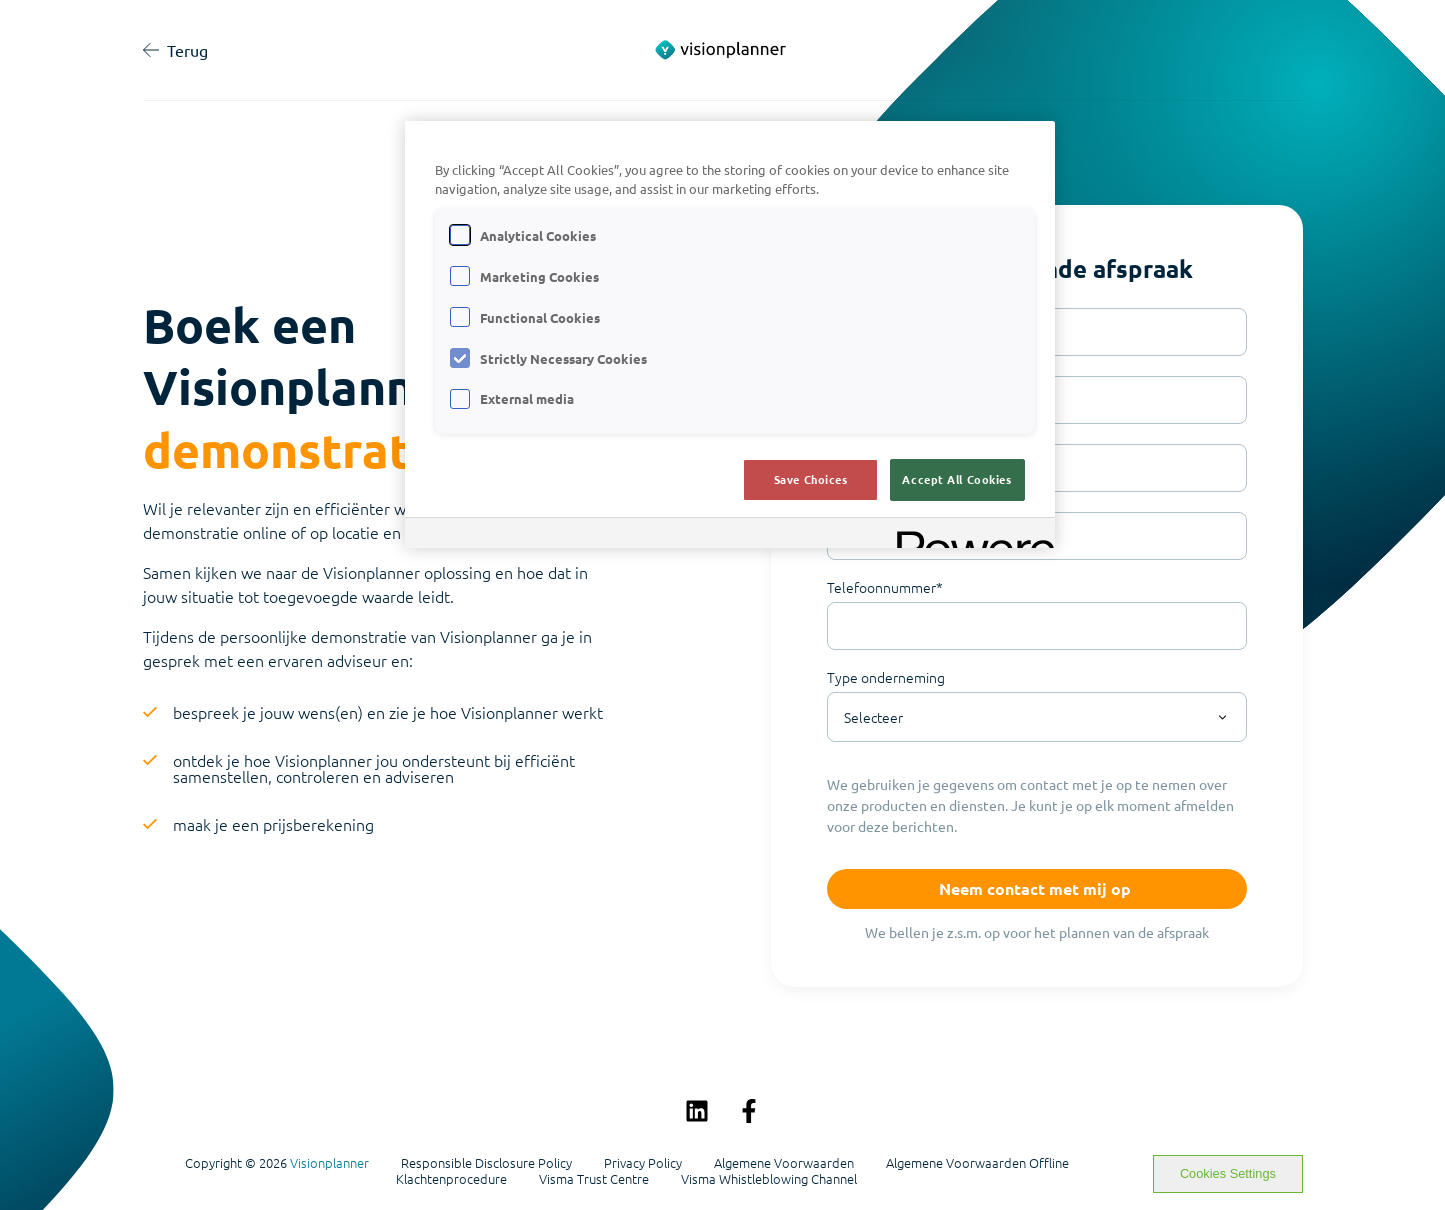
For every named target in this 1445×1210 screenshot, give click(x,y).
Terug (175, 50)
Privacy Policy (643, 1163)
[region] (730, 334)
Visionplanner (329, 1162)
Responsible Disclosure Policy (486, 1163)
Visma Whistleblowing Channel (769, 1179)
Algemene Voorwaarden (784, 1163)
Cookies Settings (1228, 1173)
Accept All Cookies (956, 479)
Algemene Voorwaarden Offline (977, 1163)
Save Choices (811, 479)
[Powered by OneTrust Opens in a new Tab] (969, 535)
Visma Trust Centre (594, 1179)
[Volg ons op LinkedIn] (697, 1111)
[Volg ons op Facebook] (749, 1111)
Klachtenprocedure (451, 1179)
